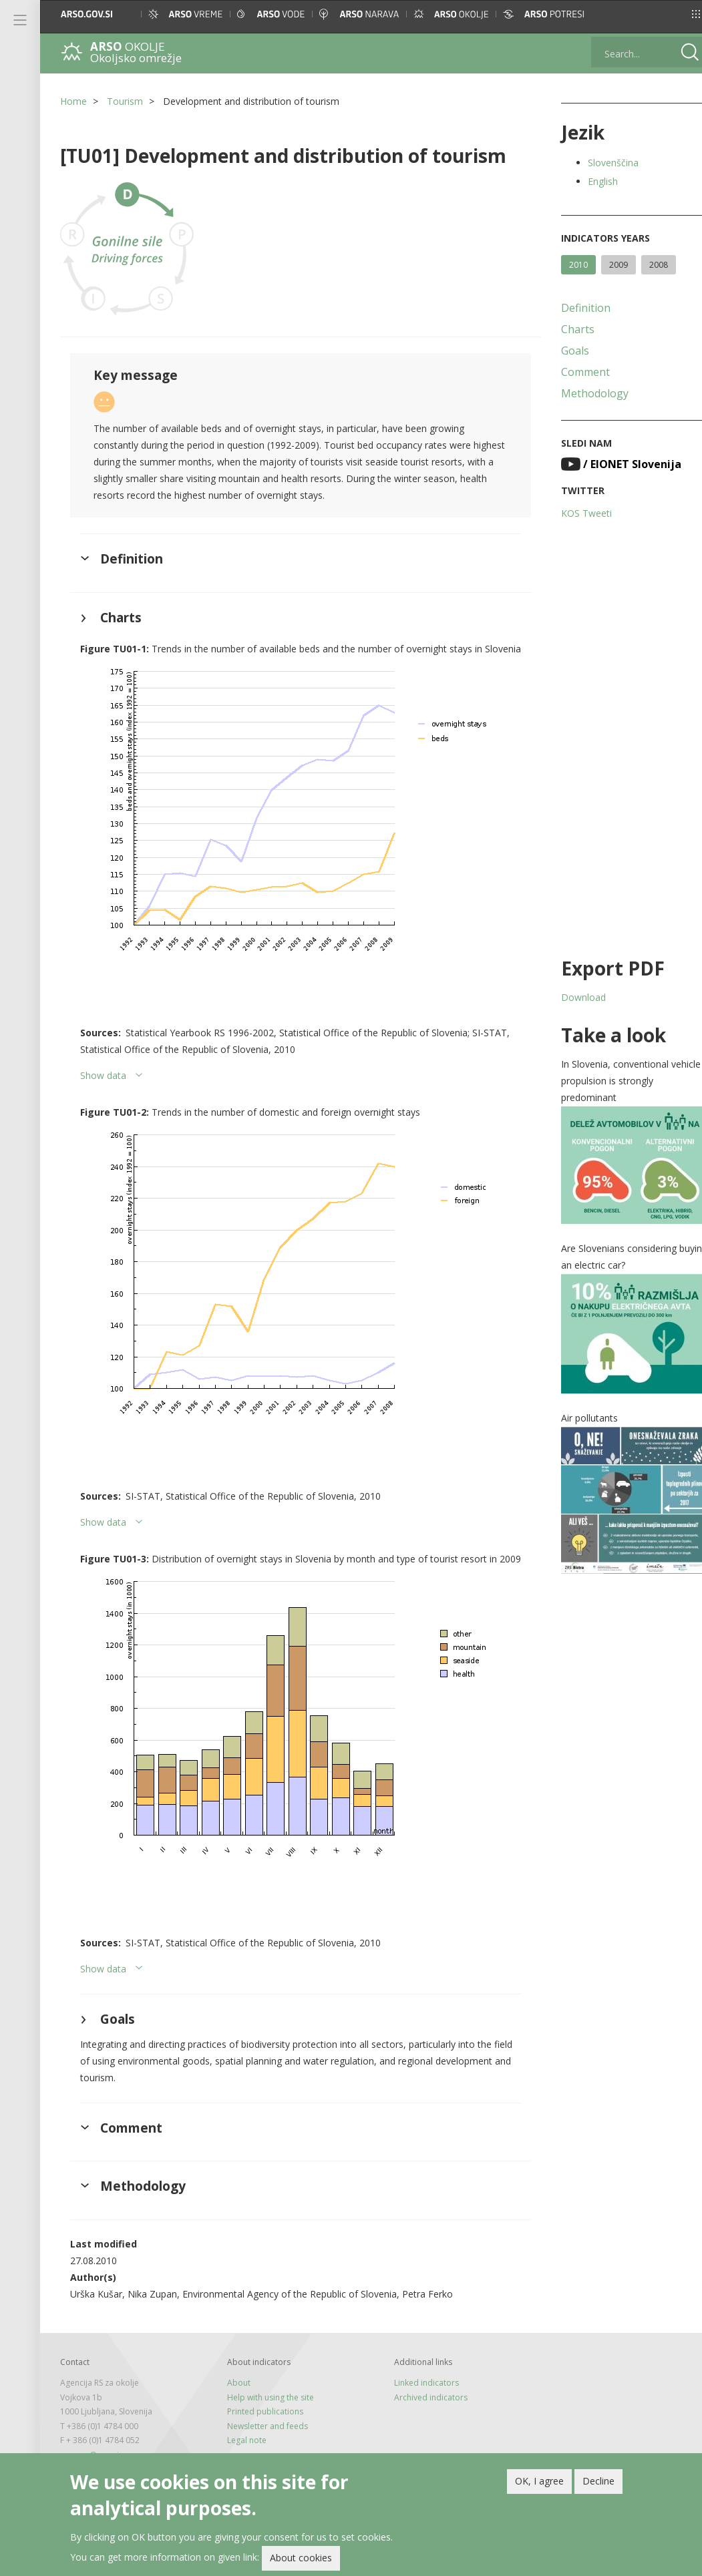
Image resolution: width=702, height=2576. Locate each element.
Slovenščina (601, 162)
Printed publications (261, 2431)
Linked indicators (418, 2402)
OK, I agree (539, 2481)
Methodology (583, 393)
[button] (679, 14)
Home (73, 101)
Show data (103, 1087)
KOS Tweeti (574, 513)
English (591, 181)
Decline (598, 2481)
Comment (573, 372)
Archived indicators (423, 2416)
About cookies (301, 2557)
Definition (573, 307)
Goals (563, 350)
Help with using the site (266, 2416)
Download (571, 997)
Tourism (125, 101)
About (234, 2402)
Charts (565, 329)
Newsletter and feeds (263, 2445)
